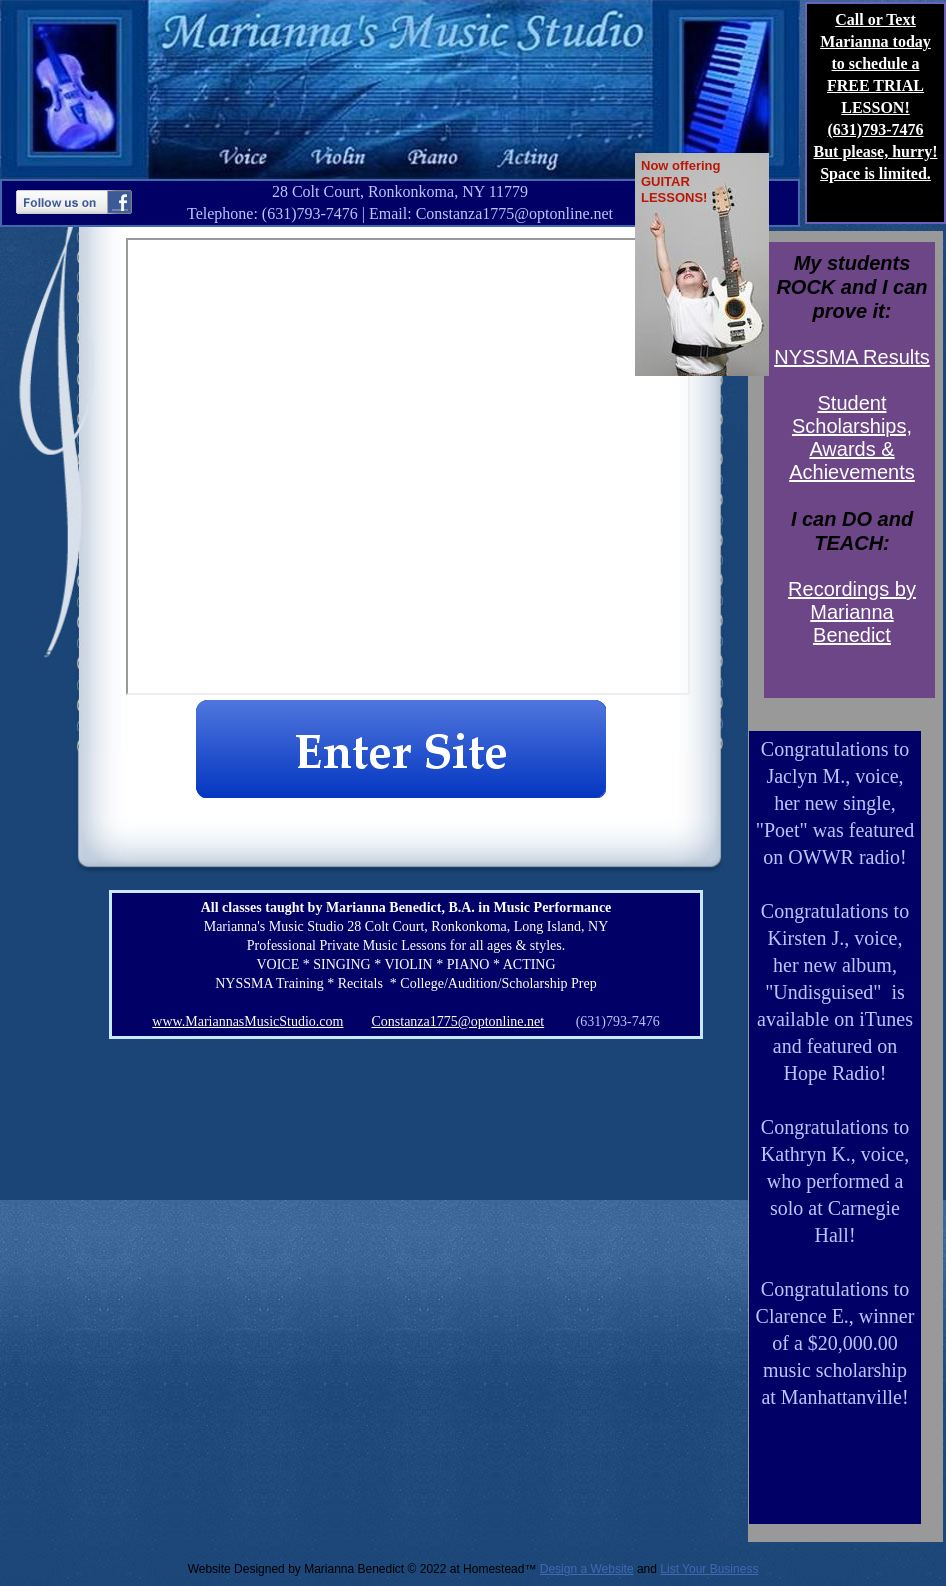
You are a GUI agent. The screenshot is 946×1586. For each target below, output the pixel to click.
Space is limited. (875, 173)
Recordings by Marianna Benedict (852, 612)
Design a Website (587, 1569)
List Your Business (709, 1569)
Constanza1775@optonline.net (457, 1021)
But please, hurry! (876, 151)
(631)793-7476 (876, 129)
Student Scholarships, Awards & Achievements (852, 437)
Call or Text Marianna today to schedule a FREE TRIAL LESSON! (875, 63)
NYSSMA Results (852, 357)
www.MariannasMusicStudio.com (247, 1021)
